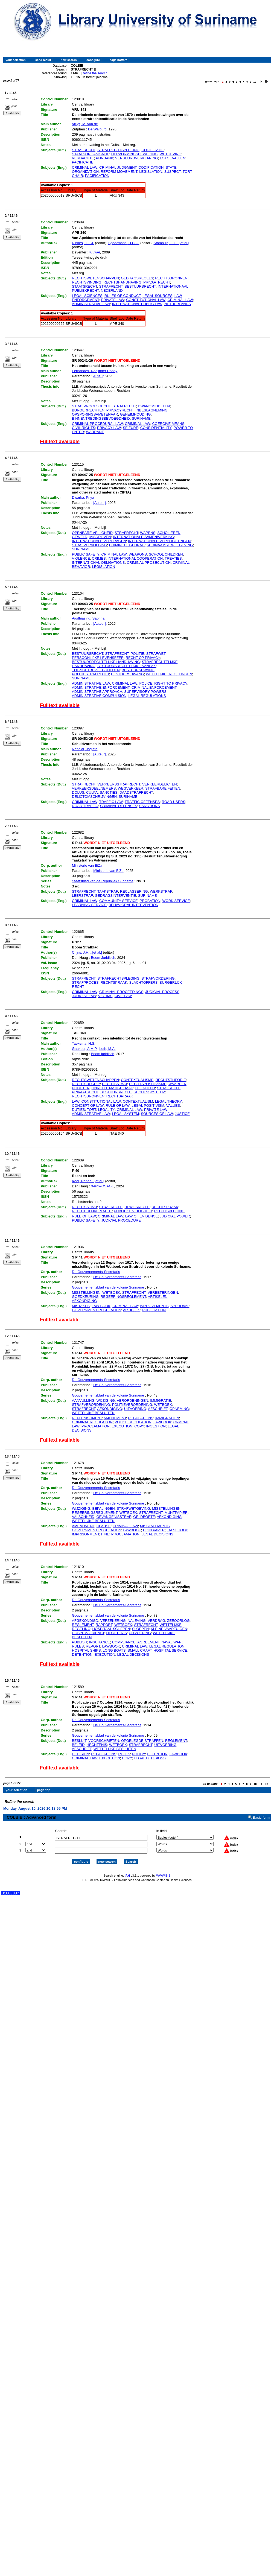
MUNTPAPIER (176, 1513)
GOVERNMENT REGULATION (96, 1310)
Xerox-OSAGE (102, 1186)
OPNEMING (179, 1409)
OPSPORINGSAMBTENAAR (95, 414)
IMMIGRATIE (160, 1400)
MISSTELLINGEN (86, 1292)
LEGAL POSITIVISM (148, 1105)
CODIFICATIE (152, 150)
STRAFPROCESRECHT (91, 406)
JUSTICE (182, 1114)
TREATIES (173, 558)
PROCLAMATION (95, 1426)
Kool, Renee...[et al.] (88, 1181)
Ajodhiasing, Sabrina (88, 618)
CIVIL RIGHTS (83, 428)
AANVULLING (83, 1400)
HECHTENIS (116, 1633)
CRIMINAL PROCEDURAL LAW (97, 424)
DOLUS (78, 792)
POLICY (138, 1754)
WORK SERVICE (176, 901)
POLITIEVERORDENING (132, 1405)
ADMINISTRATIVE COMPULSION (99, 696)
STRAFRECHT (83, 150)
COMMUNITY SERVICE (118, 901)
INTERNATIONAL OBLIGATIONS (98, 562)
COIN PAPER (154, 1530)
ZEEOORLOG (178, 1621)
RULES (78, 1646)
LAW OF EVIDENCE (141, 1216)
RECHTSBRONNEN (171, 278)
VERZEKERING (113, 1621)
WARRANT (95, 432)
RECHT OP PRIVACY (143, 658)
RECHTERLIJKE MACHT (92, 1211)
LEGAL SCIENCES (87, 296)
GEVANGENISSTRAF (113, 1517)
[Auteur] (99, 503)
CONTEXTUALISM (138, 1101)
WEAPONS (138, 554)
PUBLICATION (154, 1310)
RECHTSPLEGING (169, 1211)
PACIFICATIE (82, 162)
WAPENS (147, 533)
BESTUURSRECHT (140, 286)
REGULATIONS (140, 1418)
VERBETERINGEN (163, 1292)
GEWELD (79, 537)
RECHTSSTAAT (114, 1084)
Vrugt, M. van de (85, 124)
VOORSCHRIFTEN (103, 1741)
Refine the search (94, 73)
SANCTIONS (149, 806)
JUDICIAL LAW (84, 996)
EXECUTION (122, 1426)
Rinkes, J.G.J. (83, 243)
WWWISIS (163, 1871)
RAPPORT (104, 1625)
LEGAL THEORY (168, 1101)
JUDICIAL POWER (175, 1216)
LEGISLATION (150, 172)
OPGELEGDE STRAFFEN (142, 1741)
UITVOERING (135, 1409)
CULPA (92, 792)
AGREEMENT (148, 1642)
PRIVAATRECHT (156, 282)
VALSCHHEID (83, 1517)
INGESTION (156, 1426)
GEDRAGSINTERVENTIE (115, 895)
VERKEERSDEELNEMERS (94, 788)
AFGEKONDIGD (85, 1621)
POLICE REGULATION (133, 1422)
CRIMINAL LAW (84, 167)
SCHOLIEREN (168, 533)
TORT (91, 1110)
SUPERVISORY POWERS (145, 692)
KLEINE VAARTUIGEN (169, 1629)
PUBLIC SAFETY (85, 554)
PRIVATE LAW (112, 300)
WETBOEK (111, 1292)
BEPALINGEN (103, 1508)
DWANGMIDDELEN (154, 406)
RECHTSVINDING (86, 282)
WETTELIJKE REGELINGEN (169, 674)
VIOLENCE (81, 558)
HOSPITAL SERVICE (170, 1650)
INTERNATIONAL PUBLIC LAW (137, 304)
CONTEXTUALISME (137, 1080)
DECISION (80, 1754)
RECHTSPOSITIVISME (148, 1084)
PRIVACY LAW (109, 428)
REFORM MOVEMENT (119, 172)
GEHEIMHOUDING (135, 414)
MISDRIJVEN (100, 537)
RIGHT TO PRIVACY (170, 683)
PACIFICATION (97, 176)
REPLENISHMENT (87, 1418)
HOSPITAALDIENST (88, 1633)
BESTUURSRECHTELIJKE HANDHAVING (106, 662)
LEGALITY (106, 1110)
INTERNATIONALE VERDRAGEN (99, 541)
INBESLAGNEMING (151, 410)
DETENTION (82, 1654)
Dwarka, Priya (83, 497)
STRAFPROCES (85, 982)
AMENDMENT (115, 1418)
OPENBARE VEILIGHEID (92, 533)
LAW (75, 1101)
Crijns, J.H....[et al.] (87, 952)
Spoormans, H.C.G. (123, 243)
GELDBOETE (144, 1517)
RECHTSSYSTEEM (149, 1092)
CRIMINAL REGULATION (92, 1422)
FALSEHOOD (177, 1530)
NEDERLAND (112, 290)
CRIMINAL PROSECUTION (149, 562)
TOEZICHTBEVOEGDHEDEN (96, 670)
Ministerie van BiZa (87, 865)
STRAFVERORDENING (91, 1405)
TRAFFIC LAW (111, 802)
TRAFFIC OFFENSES (142, 802)
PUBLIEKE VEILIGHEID (133, 1211)
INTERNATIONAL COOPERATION (135, 558)
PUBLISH (79, 1642)
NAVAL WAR (171, 1642)
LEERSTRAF (82, 895)
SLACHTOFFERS (143, 982)
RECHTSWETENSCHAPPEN (95, 278)
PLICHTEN (80, 1088)
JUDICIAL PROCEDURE (121, 1220)
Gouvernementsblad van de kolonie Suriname (108, 1287)
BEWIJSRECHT (137, 1207)
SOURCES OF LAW (157, 1114)
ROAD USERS (173, 802)
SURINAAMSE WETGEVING (170, 545)
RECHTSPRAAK (114, 982)
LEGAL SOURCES (157, 296)
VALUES (173, 1105)
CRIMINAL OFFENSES (118, 806)
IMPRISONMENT (85, 1534)
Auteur (98, 376)
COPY (139, 1426)
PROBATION (150, 901)
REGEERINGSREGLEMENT (123, 1297)
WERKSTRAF (161, 891)
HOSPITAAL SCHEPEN (111, 1629)
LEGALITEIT (145, 1088)
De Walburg (97, 129)
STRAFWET (155, 654)
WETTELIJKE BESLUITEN (93, 1413)
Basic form (261, 1812)
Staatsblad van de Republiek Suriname (102, 881)
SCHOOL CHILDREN (166, 554)
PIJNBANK (104, 158)
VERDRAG (156, 1621)
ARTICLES (131, 1310)
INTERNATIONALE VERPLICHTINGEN (159, 541)
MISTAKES (81, 1306)
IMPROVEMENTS (154, 1306)
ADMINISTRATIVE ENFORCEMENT (101, 687)
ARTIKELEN (158, 1297)
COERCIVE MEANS (168, 424)
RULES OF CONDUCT (122, 296)
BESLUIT (79, 1741)
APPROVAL (179, 1306)
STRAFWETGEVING (133, 1508)
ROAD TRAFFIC (85, 806)
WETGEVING (170, 154)
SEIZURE (130, 428)
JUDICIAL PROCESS (162, 992)
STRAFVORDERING (157, 978)
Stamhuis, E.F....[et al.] (171, 243)
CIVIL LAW (123, 996)
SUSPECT (172, 172)
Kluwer (94, 252)
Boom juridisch (102, 1054)
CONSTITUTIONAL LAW (145, 300)
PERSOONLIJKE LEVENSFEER (98, 658)
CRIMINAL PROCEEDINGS (121, 992)
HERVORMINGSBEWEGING (134, 154)
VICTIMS (105, 996)
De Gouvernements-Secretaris (96, 1272)
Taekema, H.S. (83, 1043)
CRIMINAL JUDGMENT (117, 167)
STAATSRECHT (84, 286)
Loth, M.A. (107, 1049)
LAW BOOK (101, 1306)
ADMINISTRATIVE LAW (91, 304)
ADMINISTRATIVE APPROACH (97, 692)
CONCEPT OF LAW (88, 1105)
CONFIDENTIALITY (156, 428)
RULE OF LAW (117, 1105)
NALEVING (137, 1621)
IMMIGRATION (167, 1418)
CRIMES (99, 558)
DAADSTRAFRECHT (136, 792)
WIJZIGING (106, 1400)
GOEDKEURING (85, 1297)
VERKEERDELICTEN (159, 784)
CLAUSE (104, 1526)
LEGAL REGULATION (167, 1646)
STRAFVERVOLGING (89, 545)
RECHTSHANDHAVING (122, 282)
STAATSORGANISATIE (90, 154)
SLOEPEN (140, 1629)
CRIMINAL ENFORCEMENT (154, 687)
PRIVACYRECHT (119, 410)
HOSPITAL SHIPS (86, 1650)
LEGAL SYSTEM (125, 1114)
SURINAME (141, 418)
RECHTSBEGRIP (86, 1084)
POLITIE (137, 654)
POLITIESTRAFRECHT (90, 674)
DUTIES (78, 1110)
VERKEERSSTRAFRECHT (118, 784)
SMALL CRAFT (140, 1650)
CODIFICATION (151, 167)
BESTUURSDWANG (138, 670)
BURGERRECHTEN (88, 410)
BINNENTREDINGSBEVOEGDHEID (101, 418)
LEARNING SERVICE (89, 905)
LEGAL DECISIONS (157, 1534)
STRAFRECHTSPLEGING (118, 150)
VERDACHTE (83, 158)
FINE (105, 1534)
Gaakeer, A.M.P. (84, 1049)
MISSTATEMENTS (155, 1526)
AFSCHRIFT (158, 1409)
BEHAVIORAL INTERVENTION (133, 905)
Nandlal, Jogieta (84, 749)
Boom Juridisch (103, 958)
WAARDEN (177, 1084)
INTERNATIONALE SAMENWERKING (143, 537)
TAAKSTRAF (107, 891)
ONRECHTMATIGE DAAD (112, 1088)
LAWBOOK (162, 1422)
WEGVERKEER (130, 788)
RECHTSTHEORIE (171, 1080)
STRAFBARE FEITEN (162, 788)
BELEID (78, 1745)
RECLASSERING (134, 891)
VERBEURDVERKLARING (136, 158)
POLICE (145, 683)
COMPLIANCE (124, 1642)
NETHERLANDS (177, 304)
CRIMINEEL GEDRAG (127, 545)
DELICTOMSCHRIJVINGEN (94, 797)
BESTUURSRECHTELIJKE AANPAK (126, 666)
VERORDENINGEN (132, 1400)
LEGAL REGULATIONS (147, 696)
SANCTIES (109, 792)
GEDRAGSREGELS (137, 278)
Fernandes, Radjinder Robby (94, 371)
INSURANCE (99, 1642)
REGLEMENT (83, 1625)
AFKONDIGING (84, 1301)
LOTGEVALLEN (172, 158)
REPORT (93, 1646)
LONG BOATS (114, 1650)
